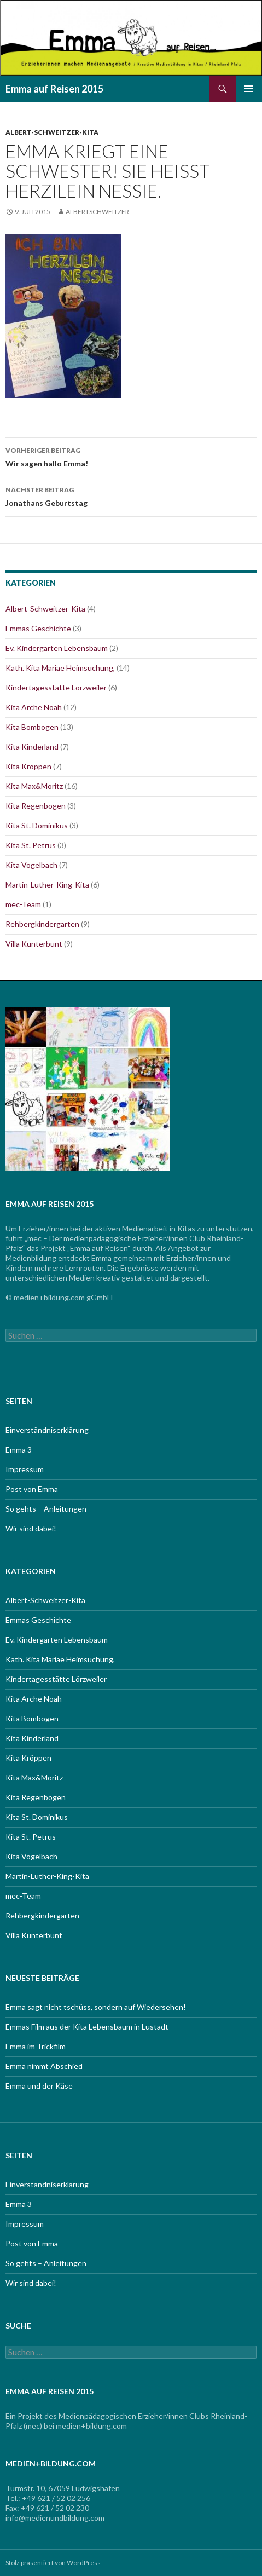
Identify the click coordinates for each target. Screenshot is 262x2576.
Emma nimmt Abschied (44, 2066)
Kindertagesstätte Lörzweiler (56, 687)
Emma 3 (18, 1449)
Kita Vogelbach (31, 864)
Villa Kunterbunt (33, 943)
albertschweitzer (97, 212)
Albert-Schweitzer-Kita (51, 132)
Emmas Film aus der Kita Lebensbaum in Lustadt (86, 2026)
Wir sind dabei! (30, 1528)
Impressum (24, 1469)
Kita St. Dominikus (36, 825)
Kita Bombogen (32, 726)
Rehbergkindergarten (42, 924)
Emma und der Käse (39, 2085)
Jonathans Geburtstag (131, 495)
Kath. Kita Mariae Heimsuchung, (60, 667)
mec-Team (23, 904)
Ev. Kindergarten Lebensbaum (56, 648)
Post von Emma (31, 1489)
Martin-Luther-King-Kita (47, 884)
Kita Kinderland (32, 746)
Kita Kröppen (28, 766)
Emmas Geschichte (38, 628)
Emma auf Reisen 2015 (54, 89)
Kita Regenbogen (35, 805)
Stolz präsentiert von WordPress (53, 2562)
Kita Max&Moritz (34, 786)
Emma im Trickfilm (35, 2046)
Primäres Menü (249, 89)
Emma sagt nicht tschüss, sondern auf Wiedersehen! (95, 2007)
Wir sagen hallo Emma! (131, 456)
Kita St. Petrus (30, 845)
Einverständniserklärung (47, 1429)
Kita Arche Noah (33, 707)
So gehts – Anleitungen (45, 1508)
